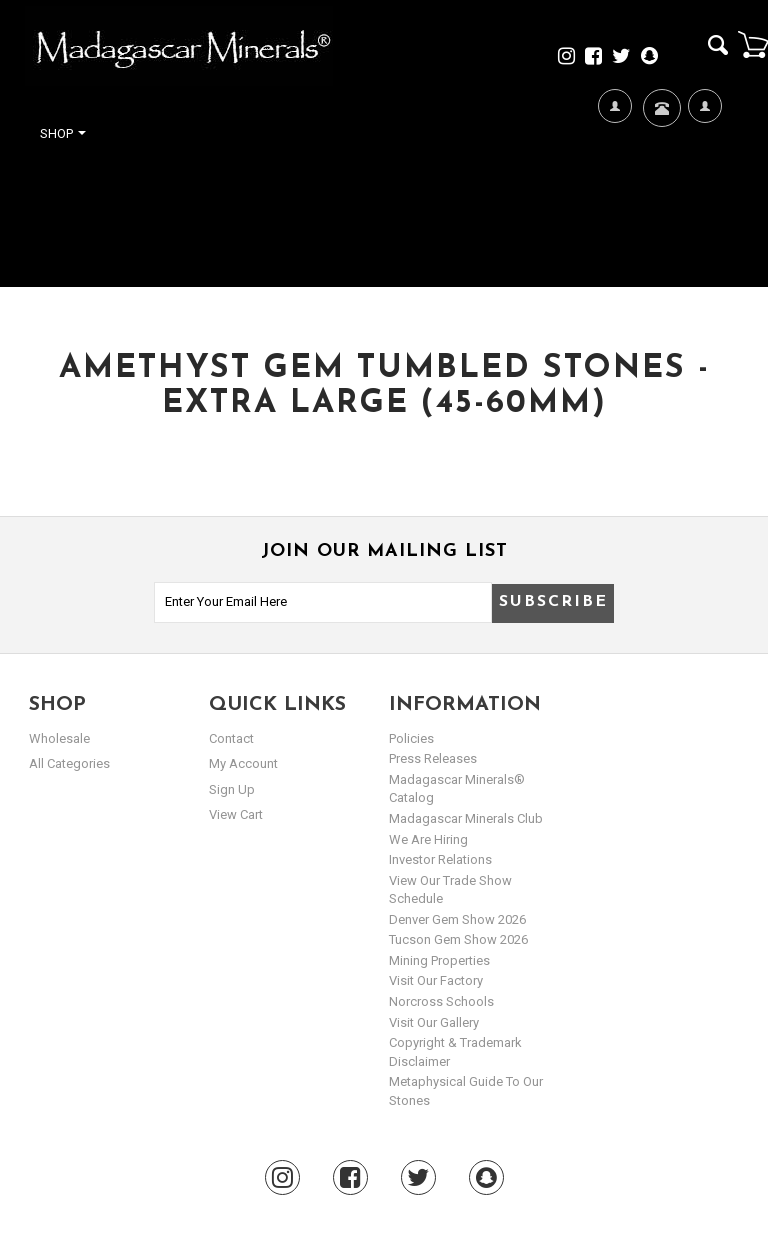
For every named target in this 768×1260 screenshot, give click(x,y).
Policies (411, 738)
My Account (704, 170)
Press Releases (433, 758)
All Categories (69, 763)
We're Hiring (614, 170)
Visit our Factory (436, 980)
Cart (753, 44)
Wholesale (59, 738)
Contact (659, 132)
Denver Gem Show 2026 (457, 919)
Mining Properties (439, 960)
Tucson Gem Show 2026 (458, 939)
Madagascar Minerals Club (466, 818)
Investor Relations (440, 859)
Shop (63, 133)
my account (243, 763)
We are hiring (428, 839)
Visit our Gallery (434, 1022)
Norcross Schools (441, 1001)
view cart (236, 814)
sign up (232, 789)
